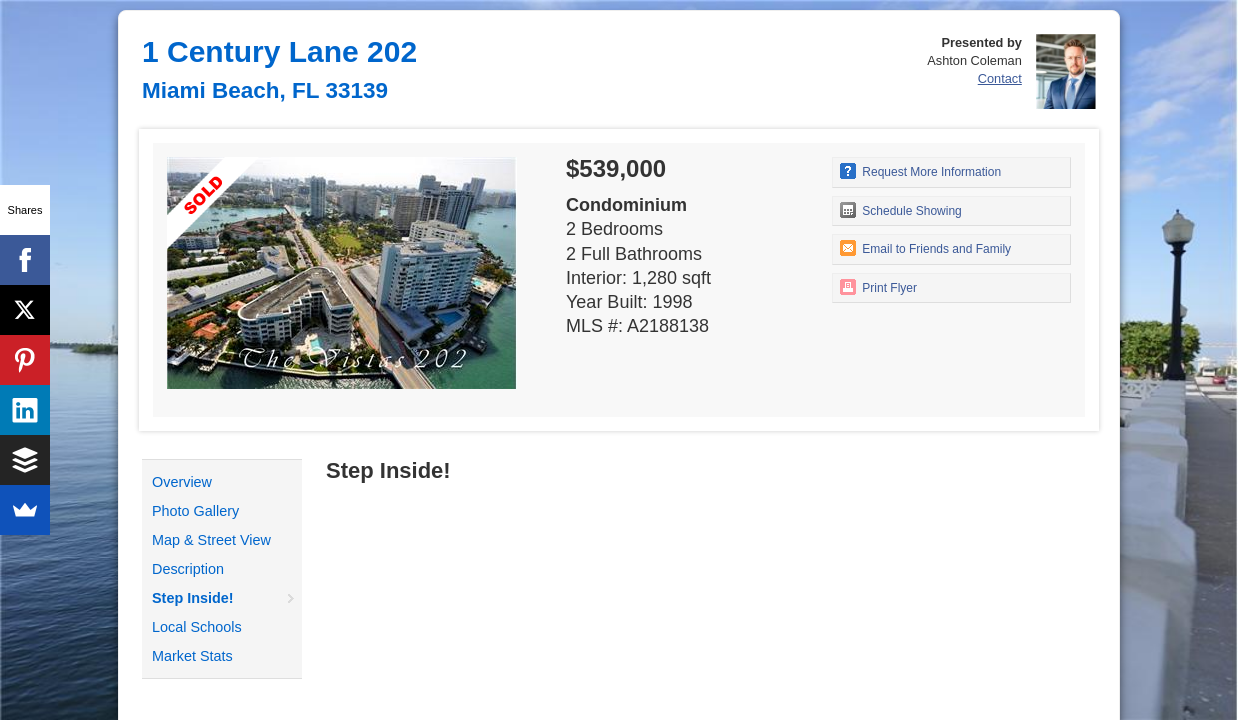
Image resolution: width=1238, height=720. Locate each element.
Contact (1000, 78)
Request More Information (920, 171)
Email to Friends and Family (925, 248)
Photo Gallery (195, 511)
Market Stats (192, 656)
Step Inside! (193, 598)
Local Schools (197, 627)
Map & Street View (211, 540)
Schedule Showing (901, 210)
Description (188, 569)
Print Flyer (878, 287)
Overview (182, 482)
